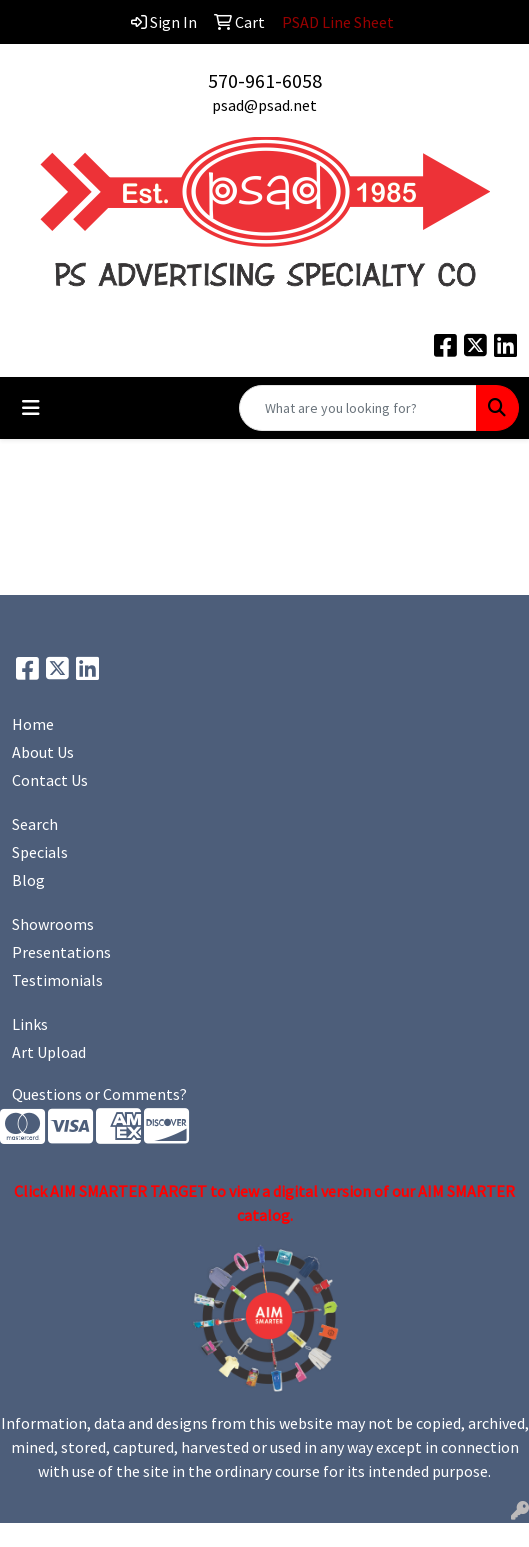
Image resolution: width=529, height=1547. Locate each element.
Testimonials (57, 980)
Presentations (61, 952)
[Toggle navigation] (31, 408)
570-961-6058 (265, 80)
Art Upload (49, 1052)
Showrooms (53, 924)
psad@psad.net (264, 105)
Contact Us (50, 780)
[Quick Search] (358, 408)
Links (30, 1024)
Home (33, 724)
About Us (43, 752)
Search (35, 824)
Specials (40, 852)
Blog (28, 880)
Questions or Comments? (99, 1094)
